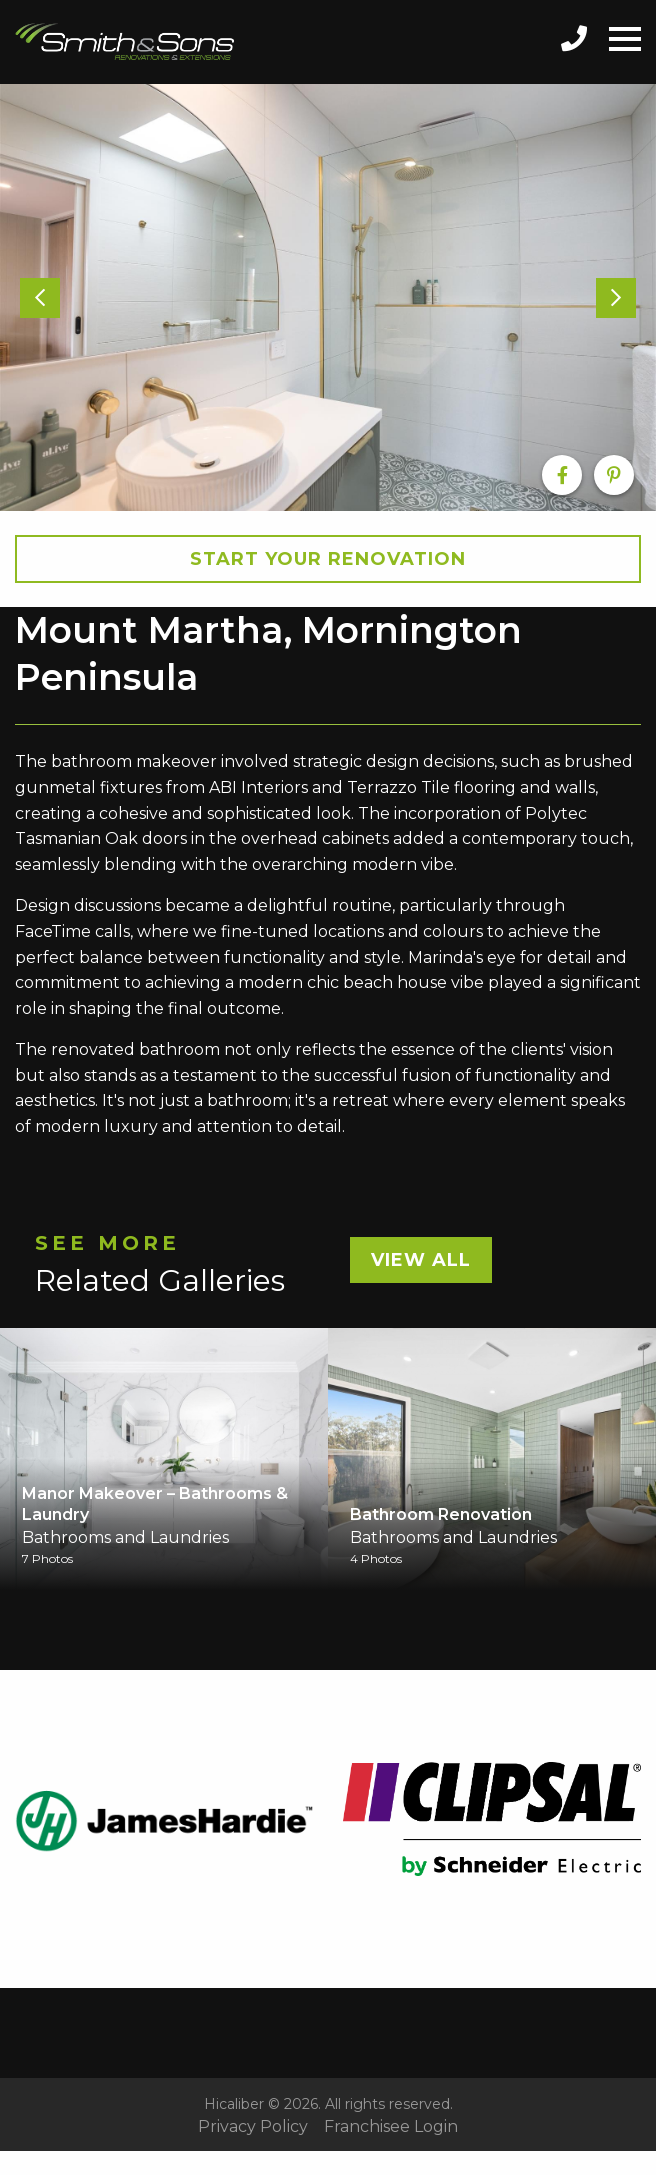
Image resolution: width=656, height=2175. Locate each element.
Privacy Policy (253, 2127)
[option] (328, 297)
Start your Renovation (328, 559)
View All (421, 1260)
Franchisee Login (391, 2127)
